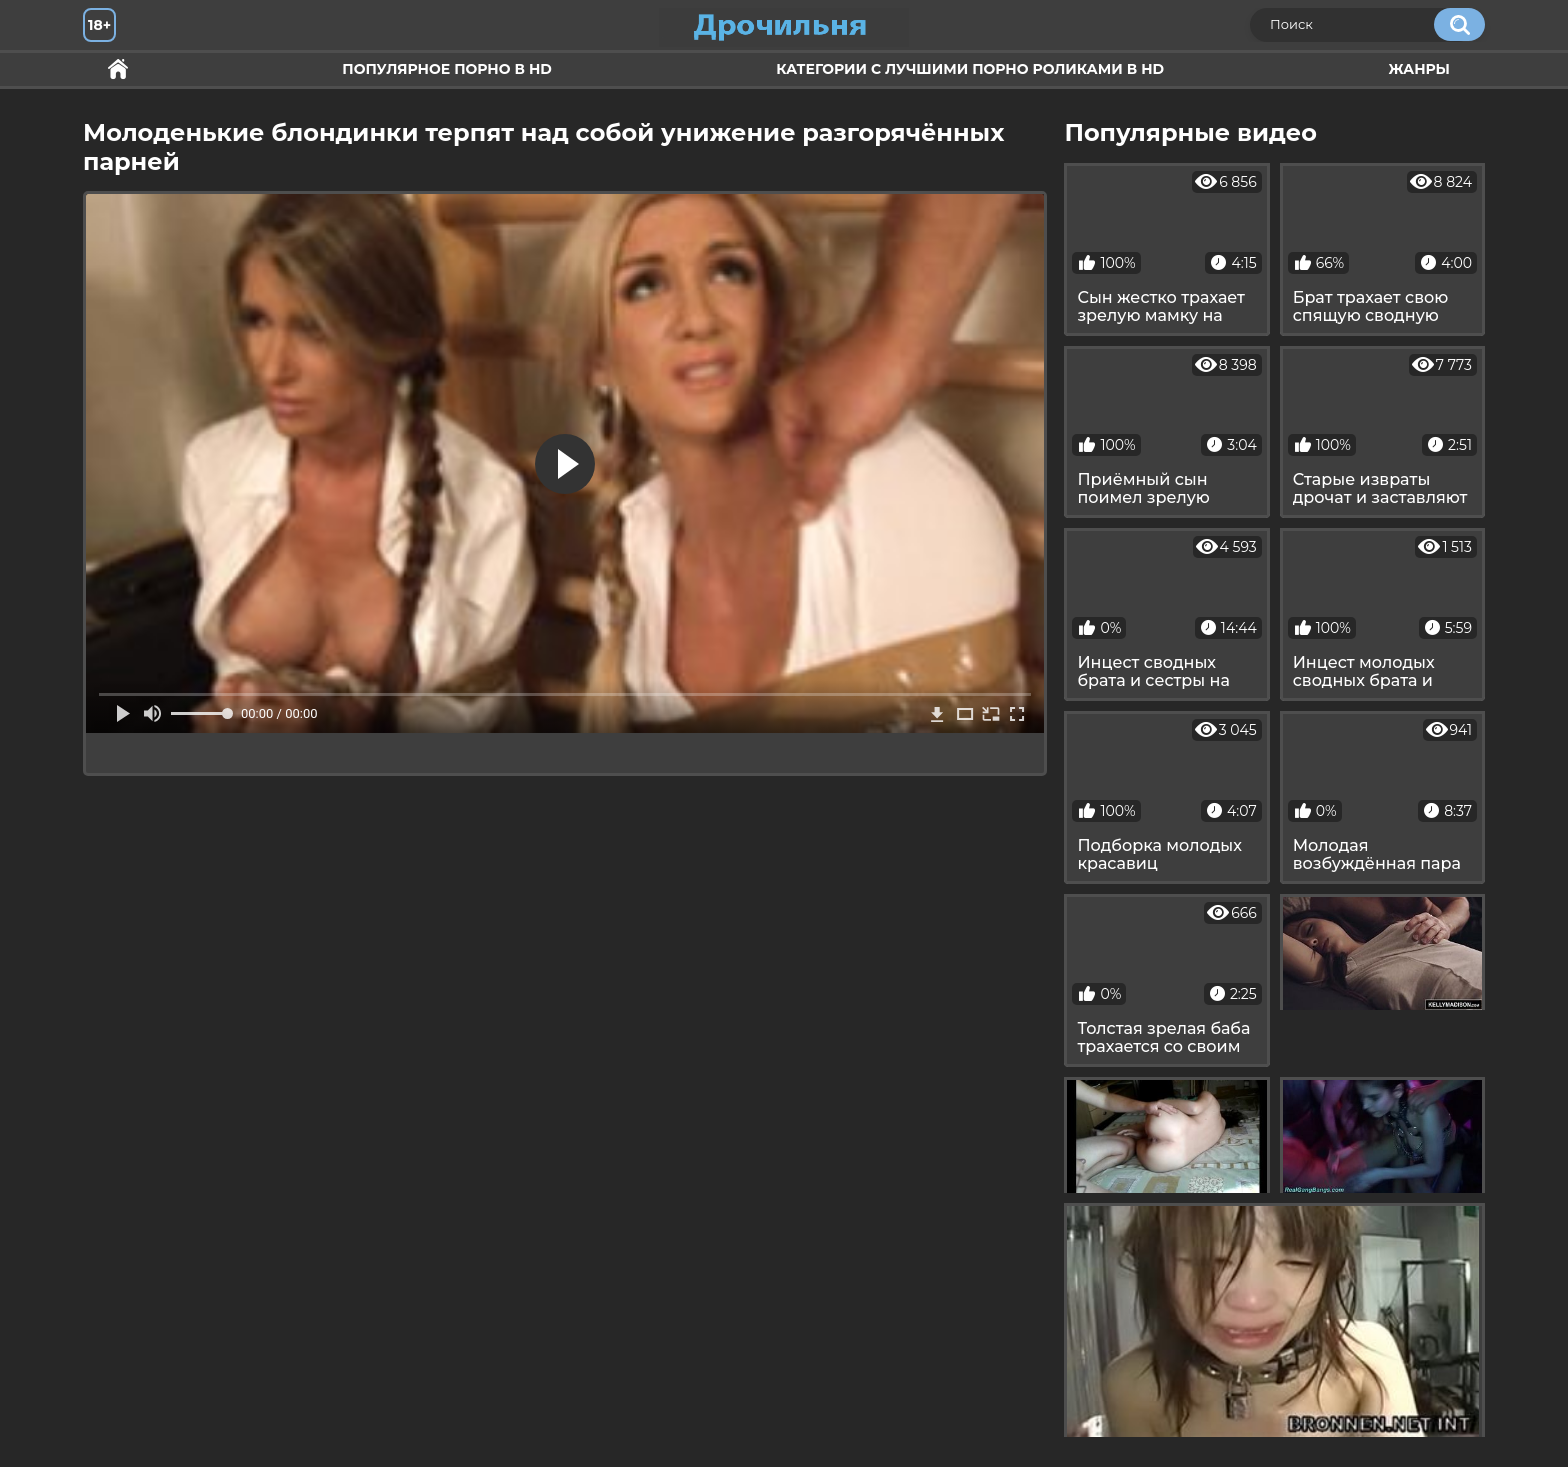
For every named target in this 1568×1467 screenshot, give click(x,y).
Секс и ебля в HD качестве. (118, 69)
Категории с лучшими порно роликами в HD (970, 69)
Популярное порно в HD (446, 69)
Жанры (1419, 69)
